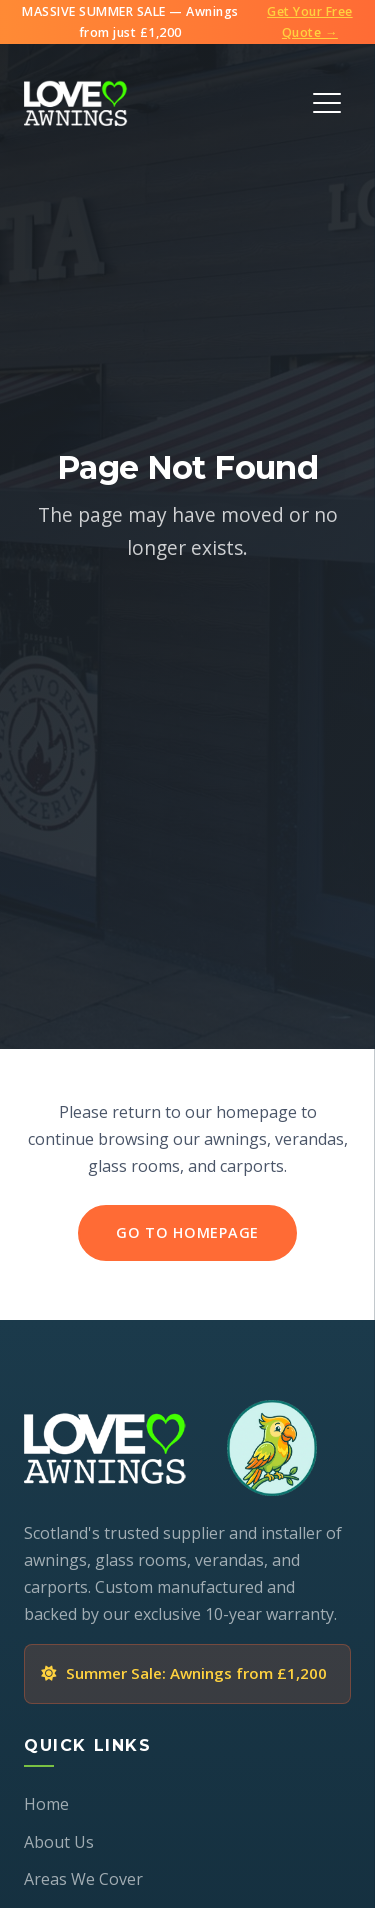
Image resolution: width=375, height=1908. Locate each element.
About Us (59, 1842)
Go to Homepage (187, 1232)
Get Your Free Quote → (310, 22)
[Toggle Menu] (327, 103)
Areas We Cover (83, 1879)
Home (46, 1804)
